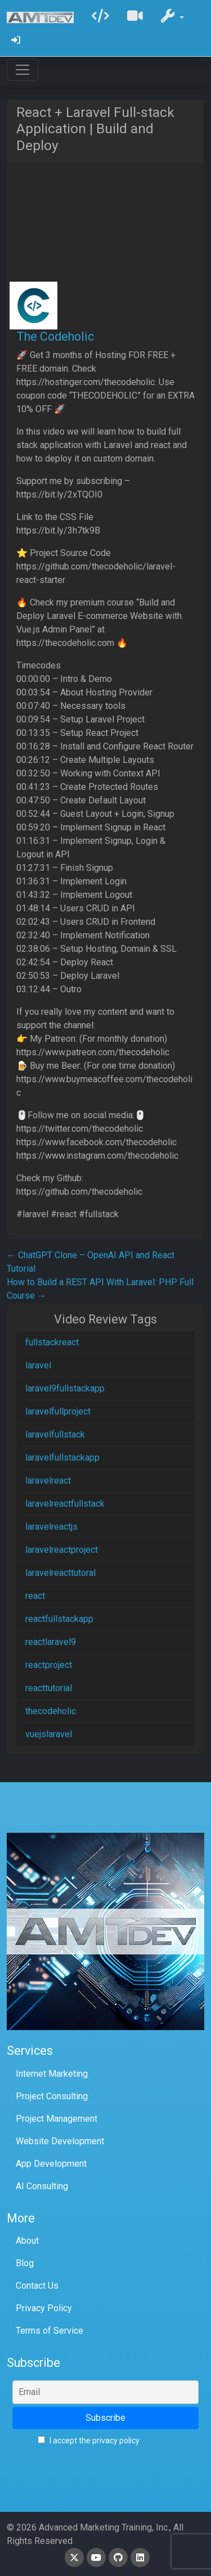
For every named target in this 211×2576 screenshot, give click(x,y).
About (27, 2240)
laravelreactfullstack (65, 1503)
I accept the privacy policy (89, 2440)
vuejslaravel (48, 1734)
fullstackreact (52, 1342)
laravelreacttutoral (60, 1572)
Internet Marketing (52, 2073)
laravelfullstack (55, 1434)
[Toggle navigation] (22, 69)
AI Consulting (42, 2186)
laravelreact (48, 1480)
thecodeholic (50, 1711)
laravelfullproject (58, 1411)
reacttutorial (48, 1688)
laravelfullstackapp (62, 1457)
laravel (38, 1365)
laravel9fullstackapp (65, 1388)
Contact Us (37, 2285)
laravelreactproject (61, 1549)
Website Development (60, 2141)
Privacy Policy (44, 2308)
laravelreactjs (51, 1526)
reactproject (48, 1665)
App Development (51, 2163)
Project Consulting (52, 2096)
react (35, 1595)
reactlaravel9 (50, 1642)
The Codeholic (55, 336)
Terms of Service (49, 2330)
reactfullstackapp (59, 1619)
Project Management (56, 2118)
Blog (25, 2263)
